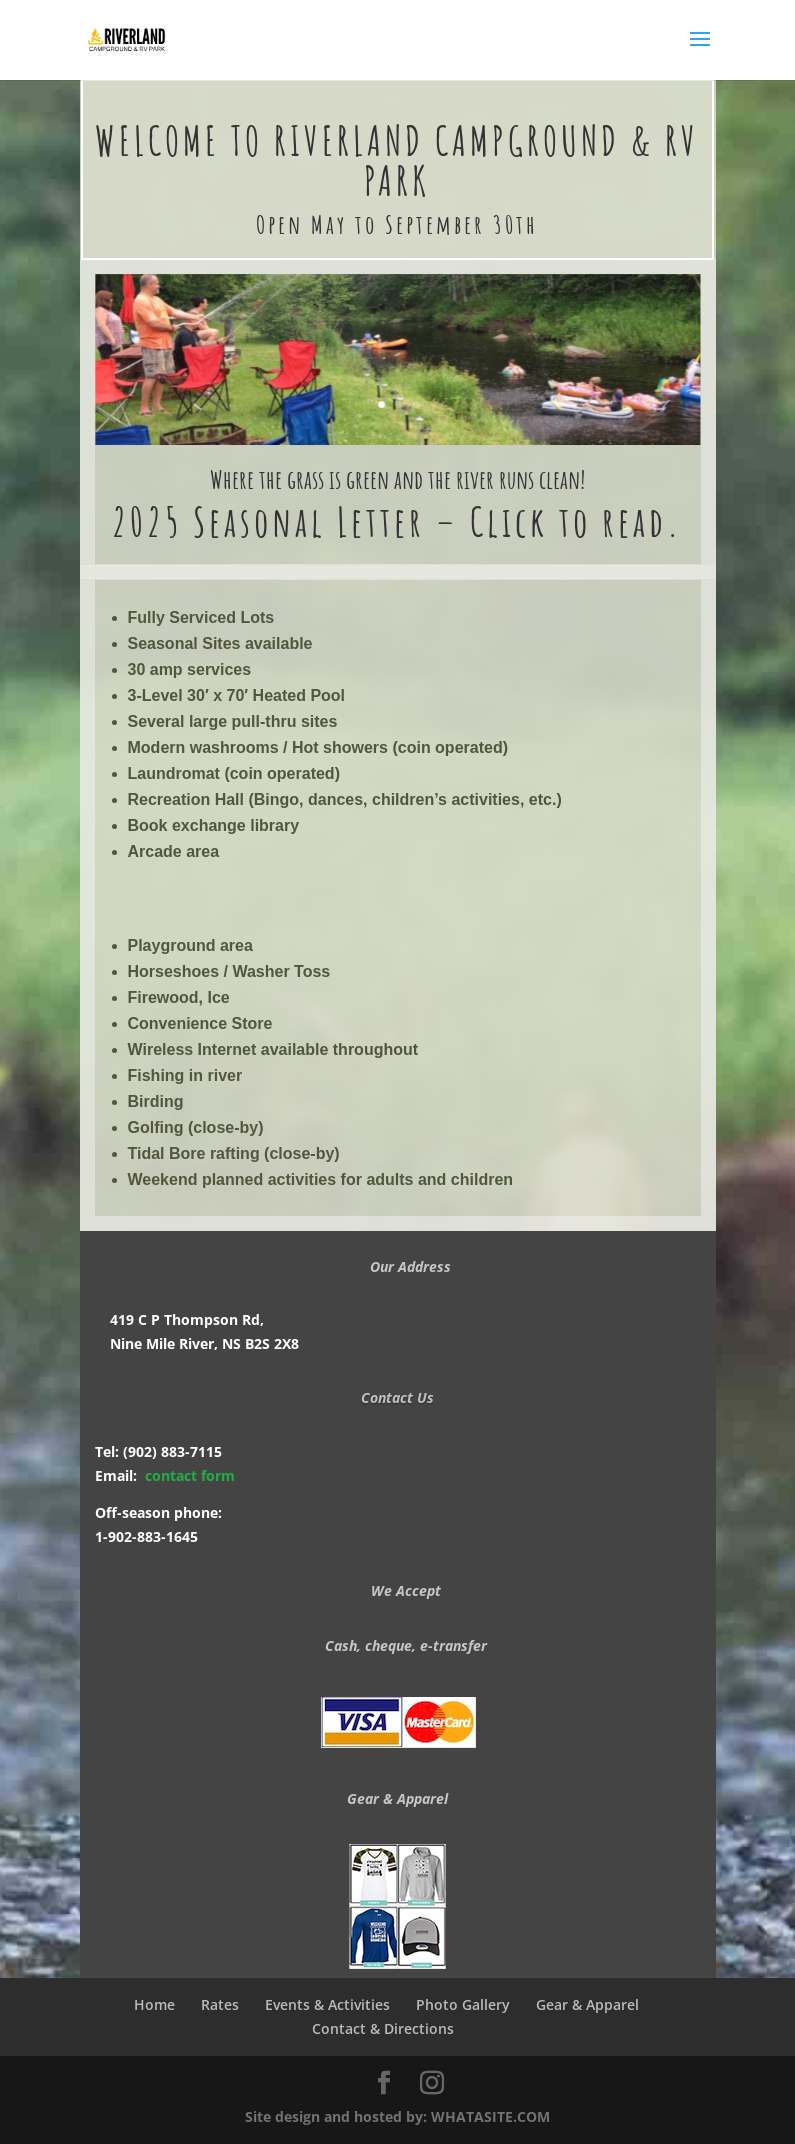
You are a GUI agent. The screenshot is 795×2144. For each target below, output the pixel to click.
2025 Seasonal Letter (268, 521)
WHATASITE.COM (490, 2116)
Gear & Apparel (587, 2004)
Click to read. (576, 521)
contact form (190, 1475)
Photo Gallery (463, 2004)
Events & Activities (327, 2004)
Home (154, 2004)
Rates (220, 2004)
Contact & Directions (387, 2028)
